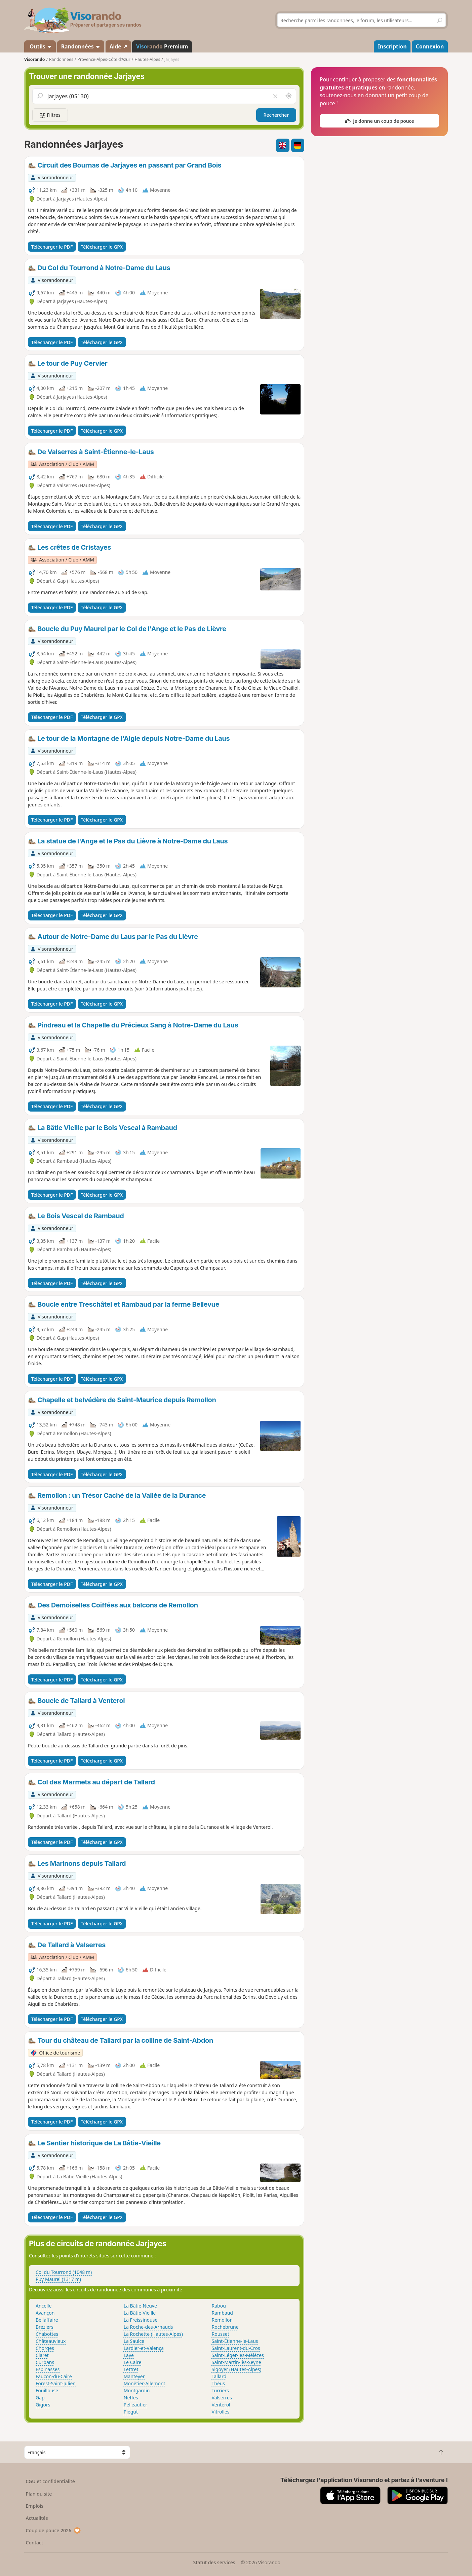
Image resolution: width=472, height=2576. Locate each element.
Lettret (131, 2369)
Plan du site (39, 2494)
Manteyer (134, 2376)
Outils (40, 46)
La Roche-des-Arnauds (148, 2327)
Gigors (43, 2404)
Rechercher (276, 115)
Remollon (222, 2320)
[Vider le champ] (275, 96)
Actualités (37, 2518)
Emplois (35, 2506)
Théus (218, 2383)
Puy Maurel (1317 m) (58, 2279)
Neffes (131, 2397)
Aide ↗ (118, 46)
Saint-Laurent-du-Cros (236, 2348)
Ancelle (43, 2305)
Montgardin (137, 2390)
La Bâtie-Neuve (140, 2305)
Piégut (131, 2411)
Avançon (45, 2313)
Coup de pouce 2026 (53, 2530)
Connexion (430, 46)
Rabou (219, 2305)
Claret (42, 2355)
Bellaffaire (47, 2320)
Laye (129, 2355)
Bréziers (44, 2327)
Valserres (222, 2397)
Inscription (392, 46)
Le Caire (133, 2362)
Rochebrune (225, 2327)
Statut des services (214, 2562)
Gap (40, 2397)
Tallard (219, 2376)
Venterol (221, 2404)
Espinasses (48, 2369)
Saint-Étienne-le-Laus (235, 2341)
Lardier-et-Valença (144, 2348)
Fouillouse (47, 2390)
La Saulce (134, 2341)
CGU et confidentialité (50, 2481)
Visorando (34, 59)
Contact (34, 2542)
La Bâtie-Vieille (140, 2313)
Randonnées (81, 46)
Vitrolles (221, 2411)
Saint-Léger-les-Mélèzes (238, 2355)
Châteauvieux (51, 2341)
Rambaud (222, 2313)
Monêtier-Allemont (144, 2383)
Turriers (220, 2390)
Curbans (45, 2362)
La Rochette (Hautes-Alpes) (153, 2334)
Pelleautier (135, 2404)
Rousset (220, 2334)
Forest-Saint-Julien (56, 2383)
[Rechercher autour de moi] (289, 96)
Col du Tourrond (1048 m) (64, 2272)
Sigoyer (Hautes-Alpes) (237, 2369)
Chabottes (47, 2334)
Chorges (45, 2348)
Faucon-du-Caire (54, 2376)
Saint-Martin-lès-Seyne (236, 2362)
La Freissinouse (141, 2320)
